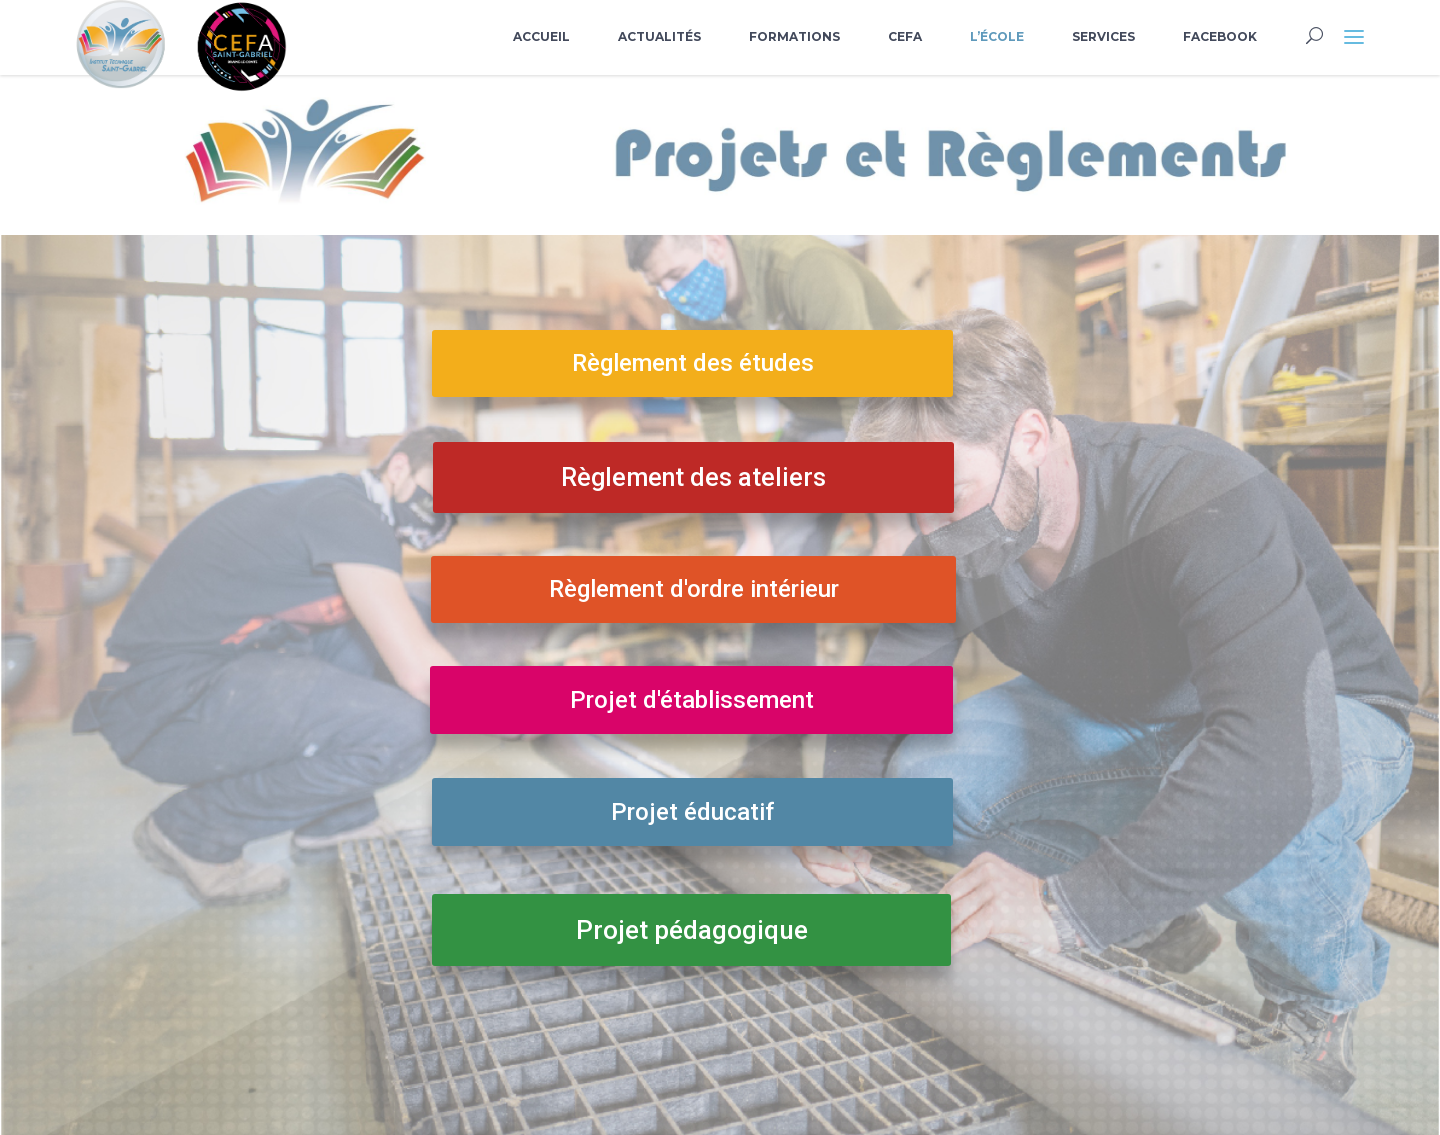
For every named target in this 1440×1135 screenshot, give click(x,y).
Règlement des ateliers (693, 477)
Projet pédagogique (692, 930)
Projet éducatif (692, 812)
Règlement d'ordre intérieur (694, 589)
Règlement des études (693, 363)
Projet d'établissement (692, 700)
